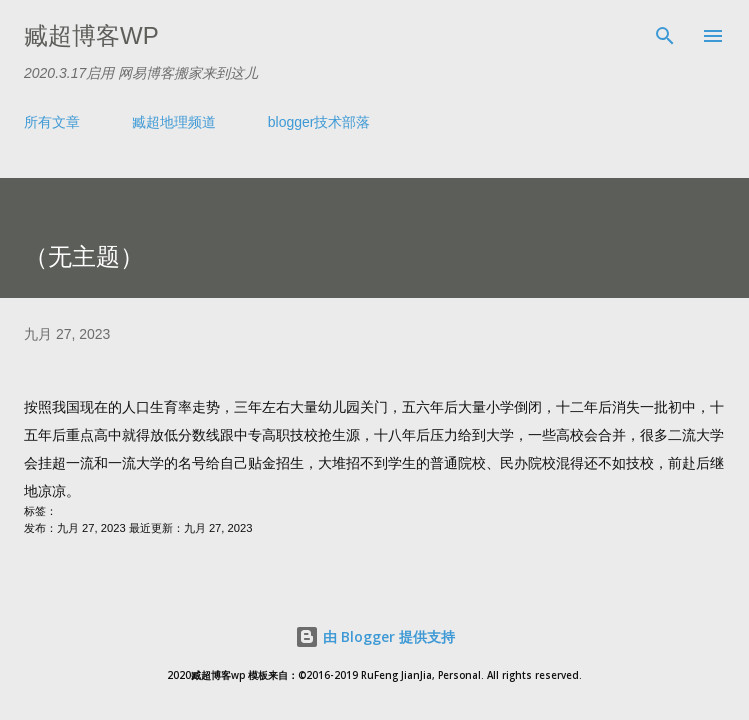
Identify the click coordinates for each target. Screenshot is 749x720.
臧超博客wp (91, 35)
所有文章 (52, 122)
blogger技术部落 (319, 122)
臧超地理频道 (174, 122)
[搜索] (665, 36)
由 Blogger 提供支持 (375, 636)
